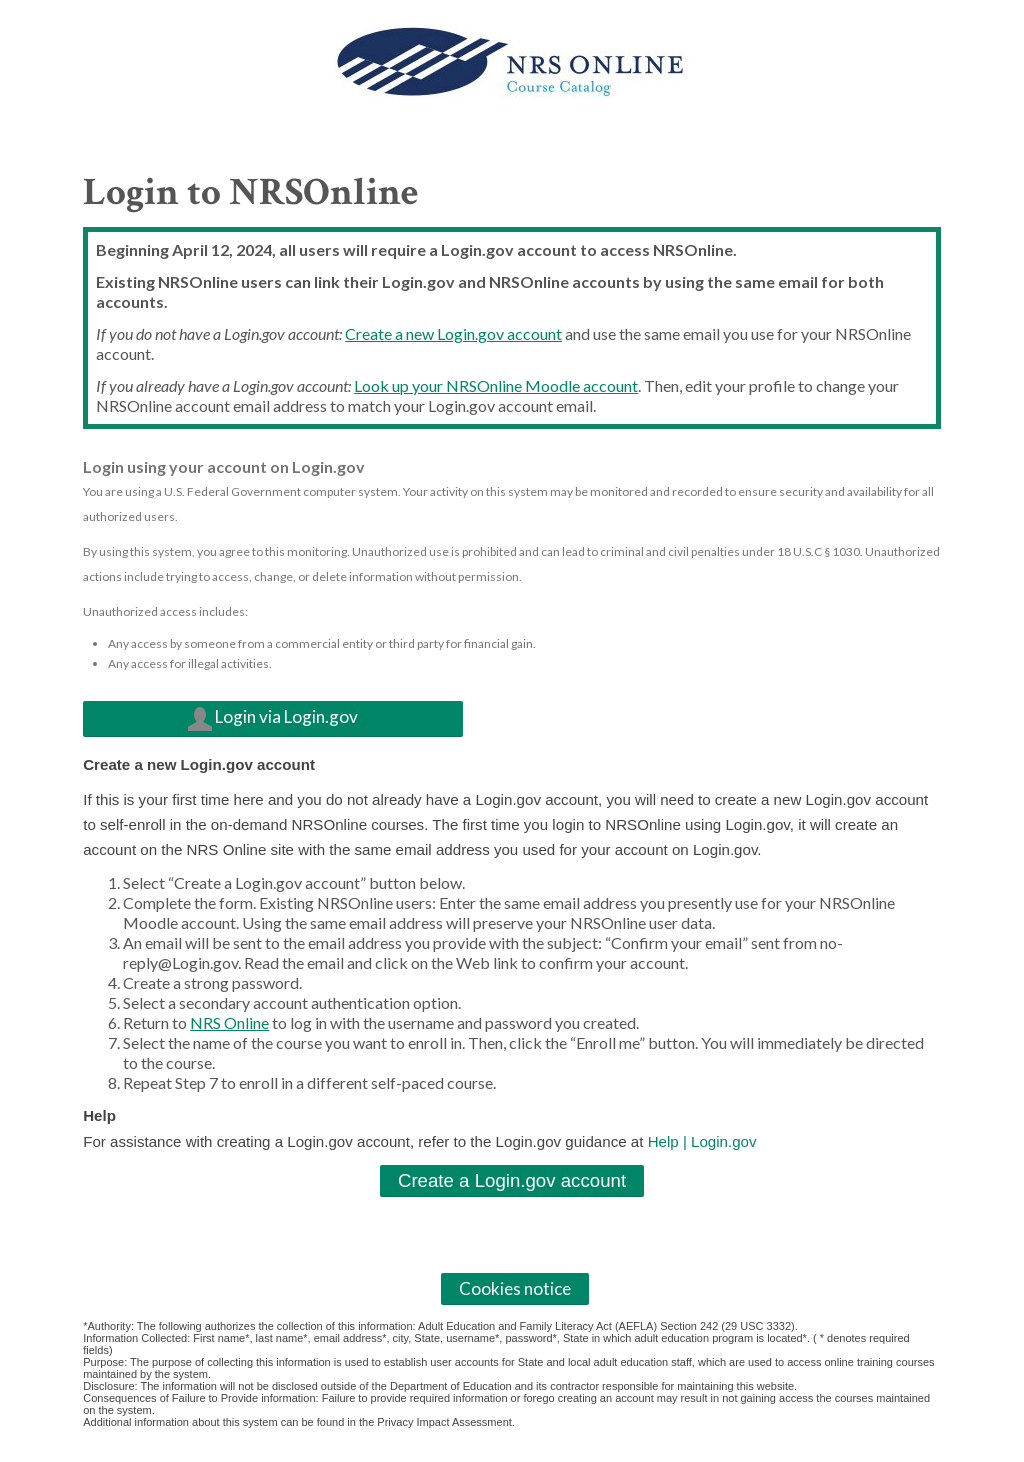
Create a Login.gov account (512, 1180)
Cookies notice (515, 1288)
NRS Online (229, 1022)
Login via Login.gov (273, 719)
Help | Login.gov (702, 1141)
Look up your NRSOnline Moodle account (496, 385)
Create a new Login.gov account (453, 333)
